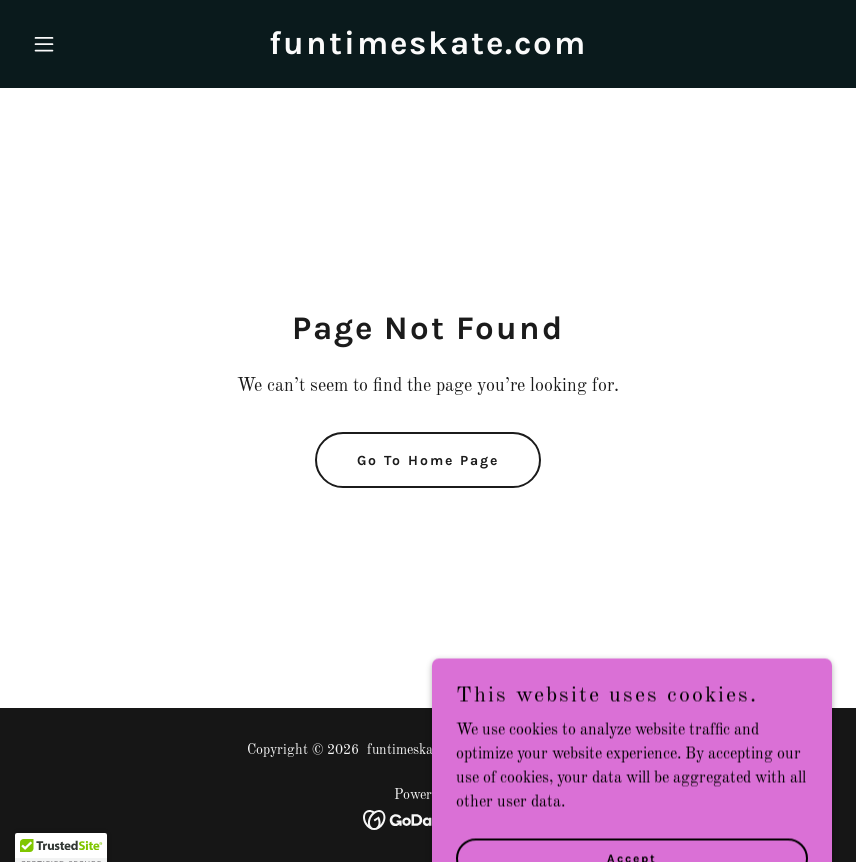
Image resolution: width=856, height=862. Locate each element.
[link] (428, 50)
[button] (84, 44)
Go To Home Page (428, 460)
